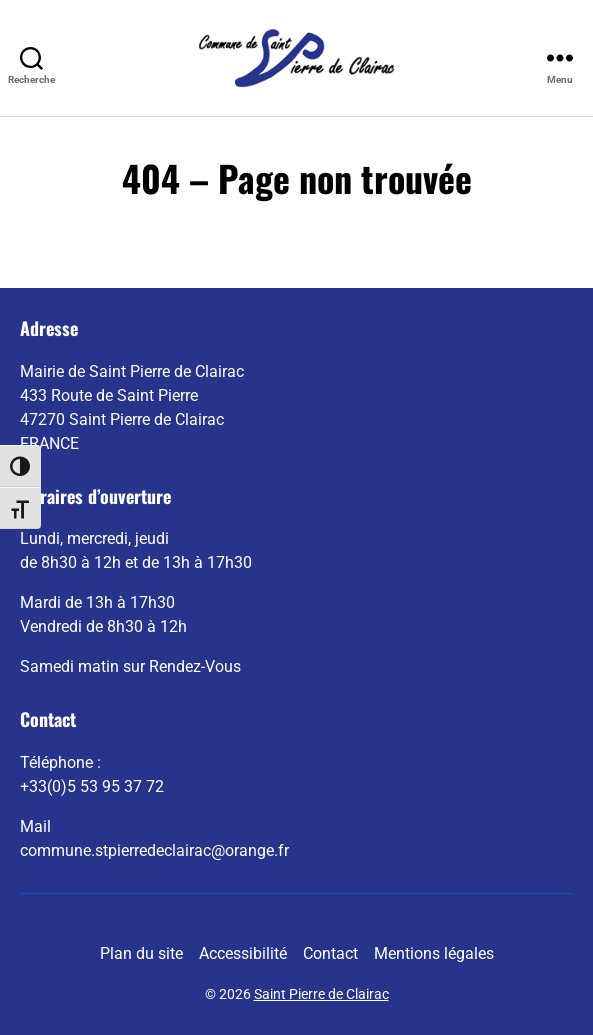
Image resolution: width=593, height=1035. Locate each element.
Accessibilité (243, 953)
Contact (330, 953)
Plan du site (141, 953)
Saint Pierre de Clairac (321, 994)
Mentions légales (434, 953)
